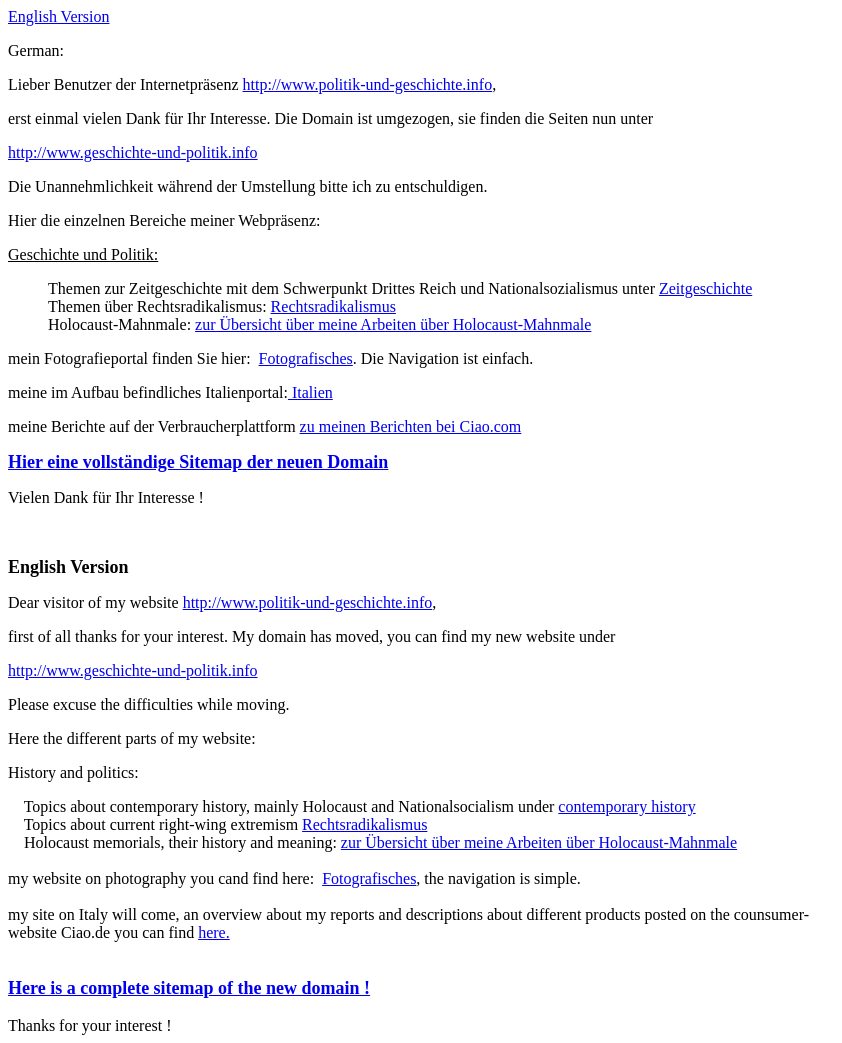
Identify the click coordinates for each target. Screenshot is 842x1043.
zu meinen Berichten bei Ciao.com (411, 426)
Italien (310, 392)
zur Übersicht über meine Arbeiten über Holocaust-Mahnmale (393, 324)
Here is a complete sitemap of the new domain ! (189, 988)
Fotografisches (306, 358)
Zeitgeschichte (705, 288)
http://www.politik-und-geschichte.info (368, 84)
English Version (58, 16)
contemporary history (626, 806)
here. (214, 932)
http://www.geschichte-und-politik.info (133, 152)
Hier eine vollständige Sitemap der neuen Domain (198, 462)
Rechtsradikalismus (333, 306)
